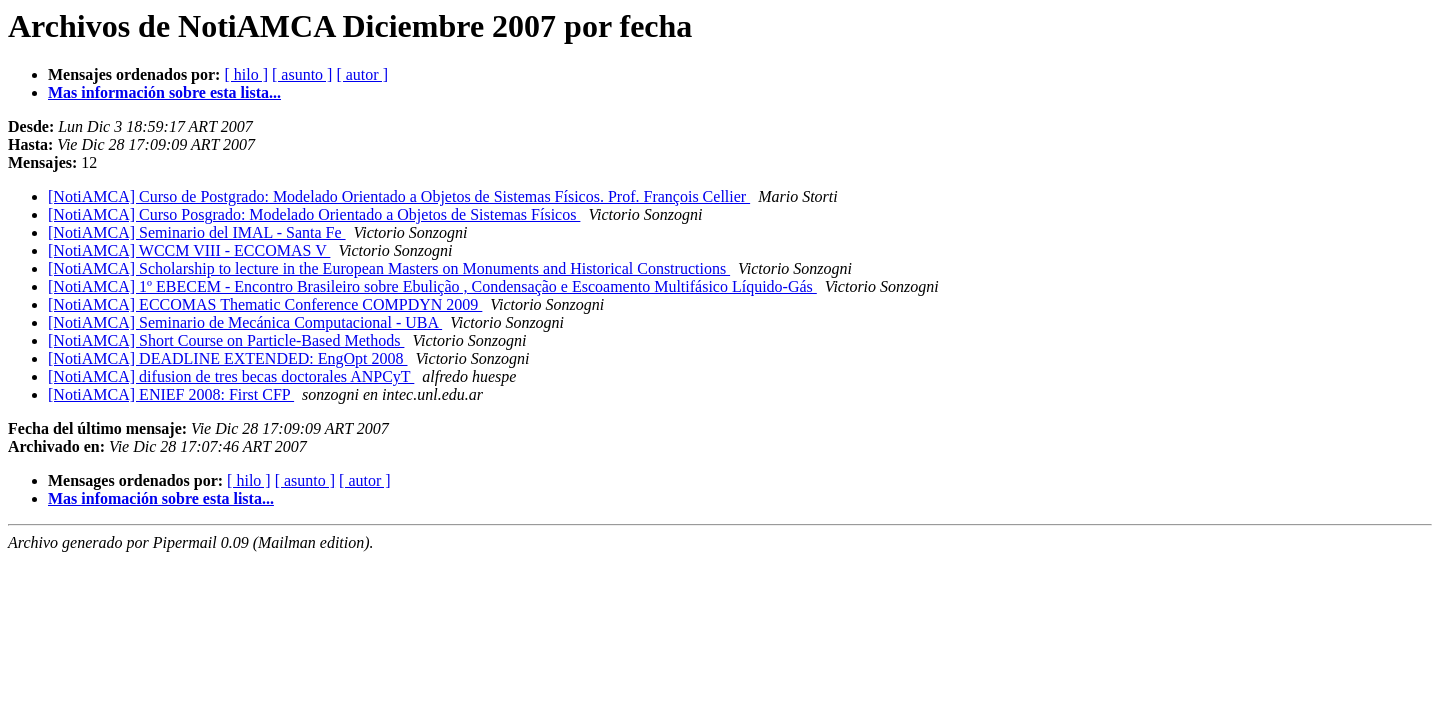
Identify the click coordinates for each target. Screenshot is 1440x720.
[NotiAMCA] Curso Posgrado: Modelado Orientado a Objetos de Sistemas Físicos (314, 214)
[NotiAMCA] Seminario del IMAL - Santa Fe (197, 232)
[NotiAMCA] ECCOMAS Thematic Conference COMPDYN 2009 (265, 304)
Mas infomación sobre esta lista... (161, 498)
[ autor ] (362, 74)
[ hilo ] (246, 74)
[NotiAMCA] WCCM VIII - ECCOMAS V (189, 250)
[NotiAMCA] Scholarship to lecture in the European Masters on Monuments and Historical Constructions (389, 268)
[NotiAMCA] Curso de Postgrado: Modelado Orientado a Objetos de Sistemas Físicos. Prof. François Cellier (399, 196)
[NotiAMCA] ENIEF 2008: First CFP (171, 394)
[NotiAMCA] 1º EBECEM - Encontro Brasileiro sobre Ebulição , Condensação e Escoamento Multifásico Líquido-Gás (432, 286)
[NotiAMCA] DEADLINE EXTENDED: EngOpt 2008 (228, 358)
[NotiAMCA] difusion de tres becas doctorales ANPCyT (231, 376)
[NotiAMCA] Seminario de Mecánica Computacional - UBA (245, 322)
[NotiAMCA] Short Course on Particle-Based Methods (226, 340)
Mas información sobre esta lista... (164, 92)
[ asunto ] (302, 74)
